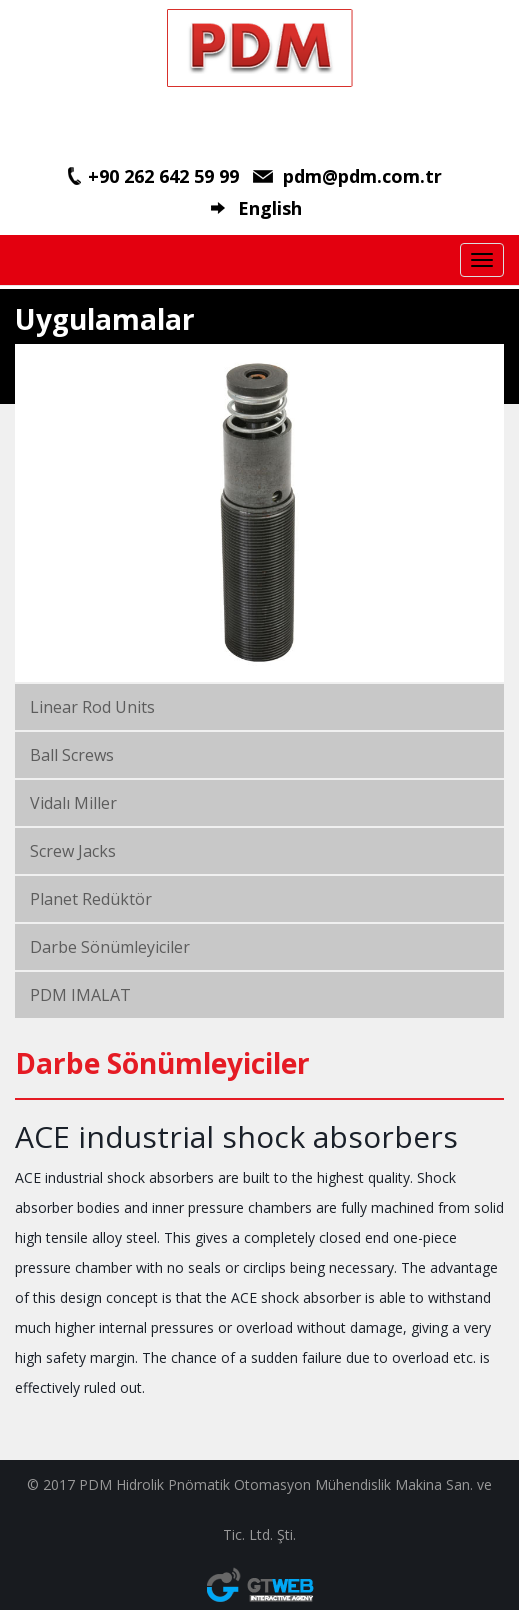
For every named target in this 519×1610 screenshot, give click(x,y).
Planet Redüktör (91, 899)
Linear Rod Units (92, 707)
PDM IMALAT (80, 995)
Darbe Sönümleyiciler (110, 947)
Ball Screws (72, 755)
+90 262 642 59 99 (163, 176)
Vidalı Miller (73, 803)
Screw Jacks (73, 851)
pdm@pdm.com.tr (362, 176)
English (270, 208)
